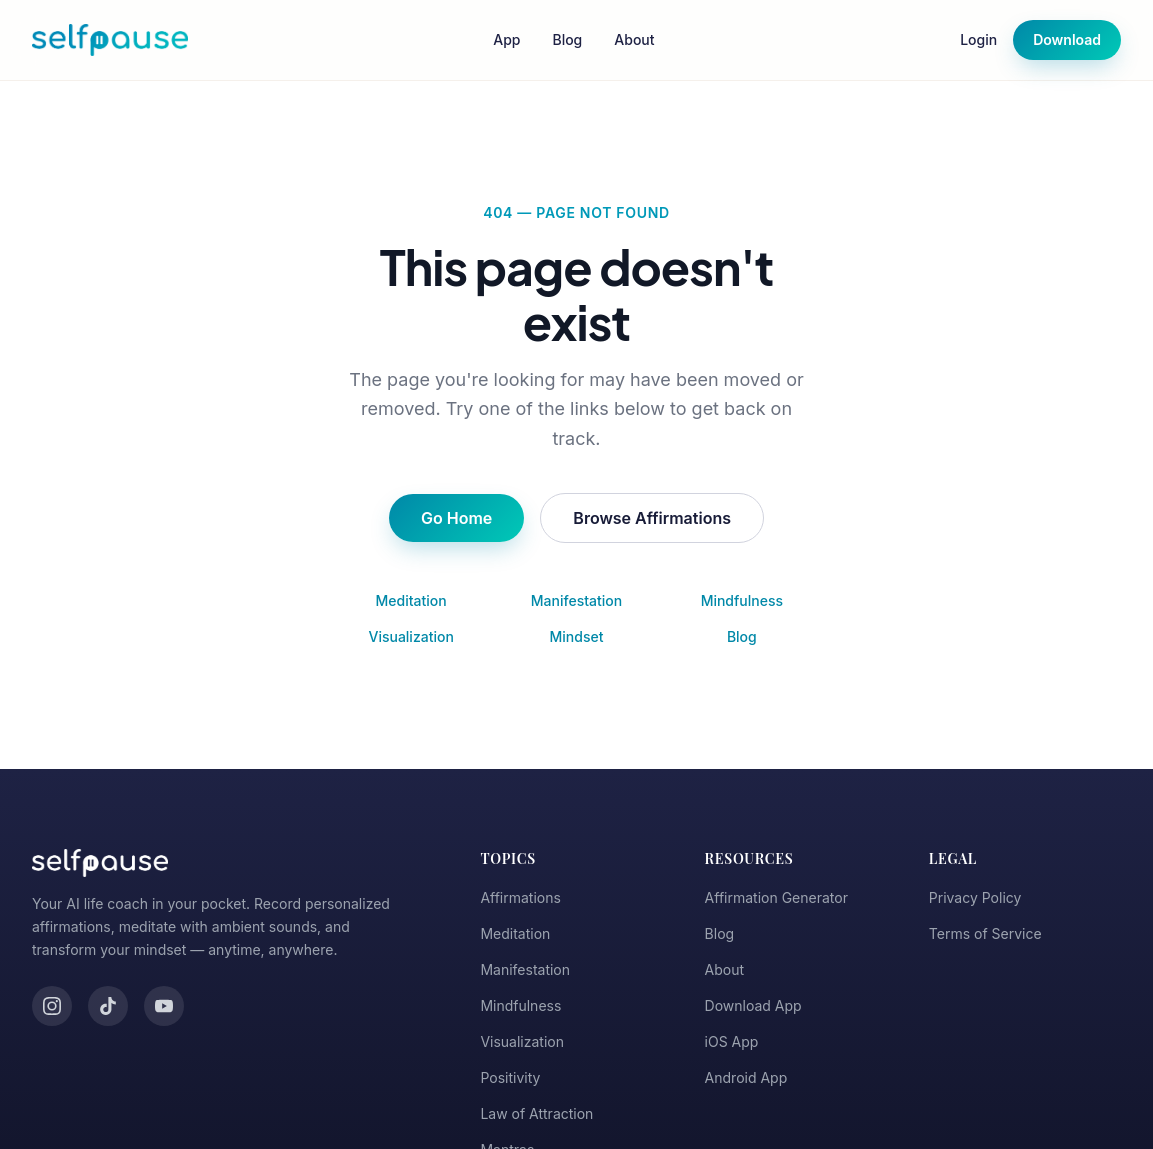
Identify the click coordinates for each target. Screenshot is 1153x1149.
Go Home (456, 518)
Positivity (510, 1077)
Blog (567, 39)
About (634, 39)
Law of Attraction (536, 1113)
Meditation (411, 600)
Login (978, 39)
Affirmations (520, 897)
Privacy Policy (975, 897)
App (506, 39)
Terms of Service (985, 933)
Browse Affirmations (652, 518)
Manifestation (576, 600)
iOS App (732, 1041)
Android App (746, 1077)
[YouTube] (164, 1006)
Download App (753, 1005)
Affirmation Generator (776, 897)
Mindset (577, 636)
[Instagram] (52, 1006)
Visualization (410, 636)
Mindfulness (742, 600)
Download (1067, 39)
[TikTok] (108, 1006)
